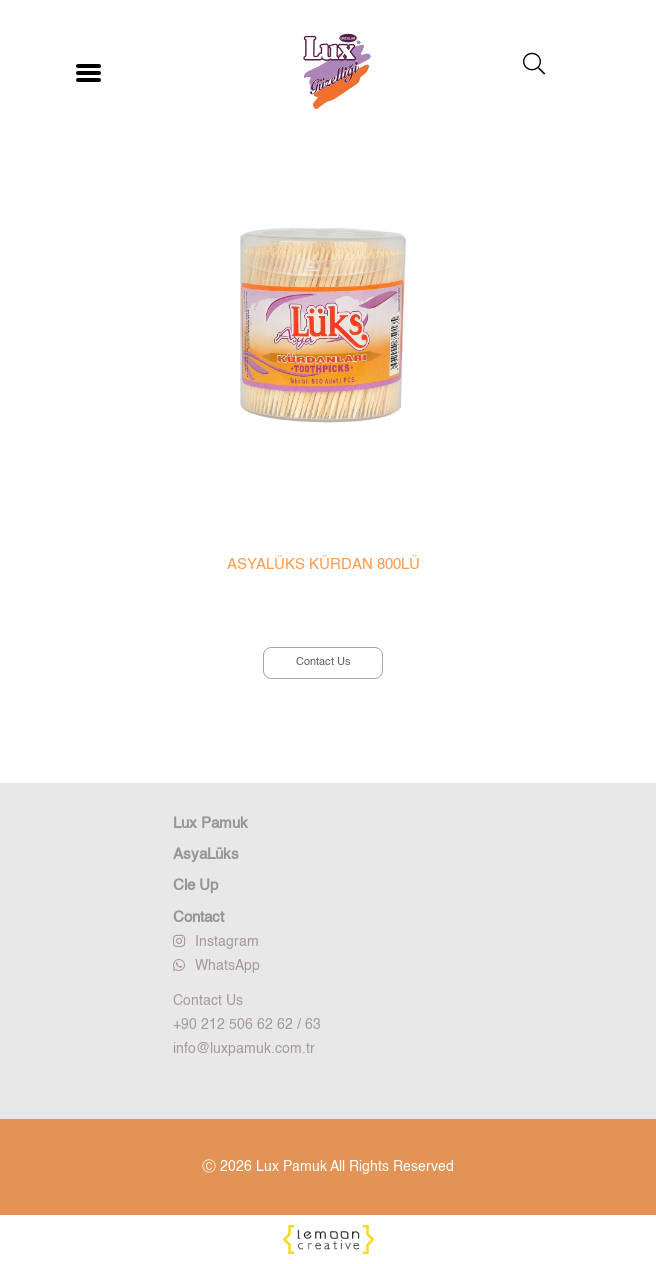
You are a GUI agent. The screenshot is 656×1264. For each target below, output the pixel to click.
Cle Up (195, 885)
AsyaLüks (206, 854)
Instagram (216, 941)
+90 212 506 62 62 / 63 (247, 1025)
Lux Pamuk (210, 823)
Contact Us (323, 662)
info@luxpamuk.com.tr (244, 1049)
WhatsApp (216, 965)
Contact (198, 917)
